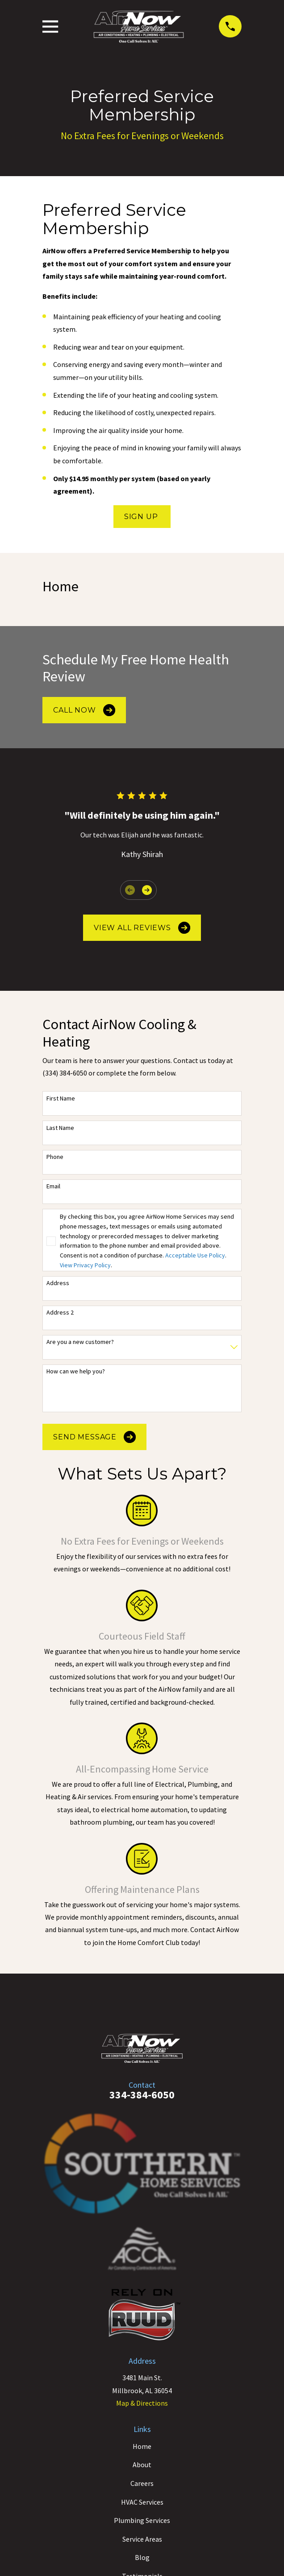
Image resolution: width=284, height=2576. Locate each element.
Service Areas (142, 2539)
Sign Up (142, 516)
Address (57, 1283)
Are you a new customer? (80, 1342)
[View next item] (147, 890)
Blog (142, 2557)
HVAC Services (142, 2502)
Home (142, 2446)
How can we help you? (75, 1371)
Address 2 (60, 1312)
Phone (54, 1157)
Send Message (94, 1437)
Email (53, 1186)
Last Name (60, 1128)
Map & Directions (142, 2403)
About (142, 2464)
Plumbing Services (142, 2520)
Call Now (84, 710)
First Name (60, 1098)
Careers (142, 2483)
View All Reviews (142, 928)
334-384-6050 (142, 2095)
